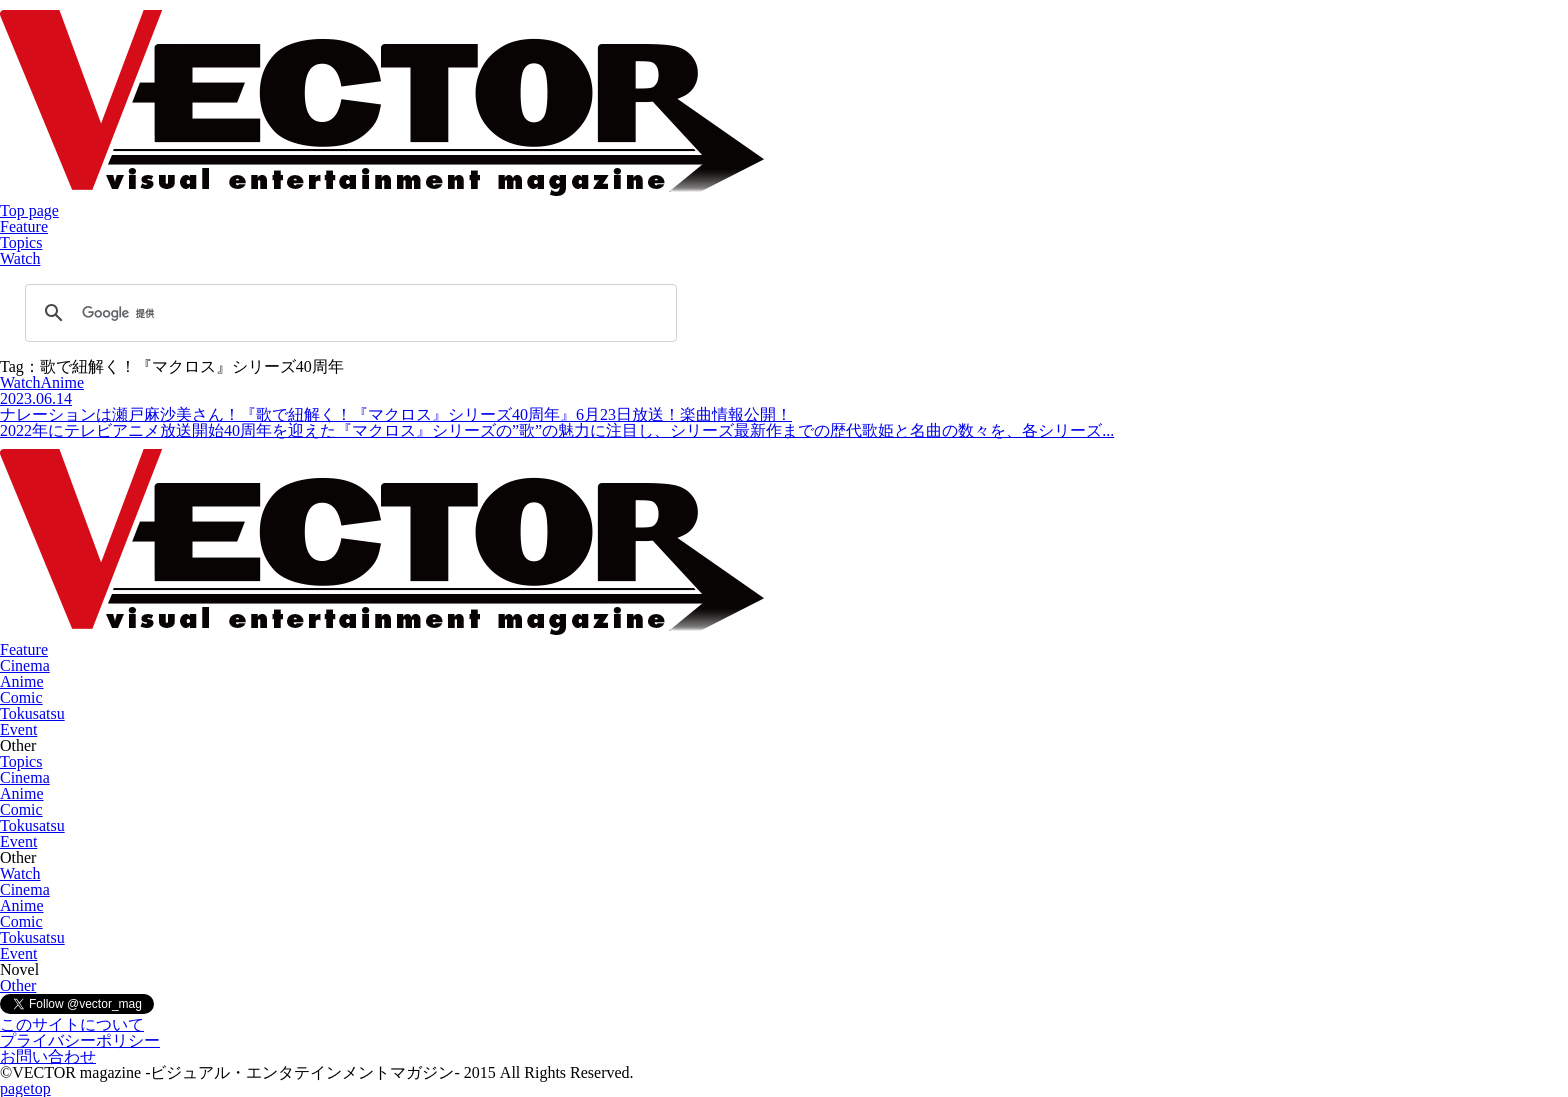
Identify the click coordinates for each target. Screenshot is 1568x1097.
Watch (20, 258)
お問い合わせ (48, 1056)
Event (18, 729)
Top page (29, 210)
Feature (24, 226)
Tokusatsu (32, 713)
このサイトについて (72, 1024)
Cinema (25, 665)
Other (18, 985)
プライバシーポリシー (80, 1040)
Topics (21, 242)
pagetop (25, 1088)
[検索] (348, 313)
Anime (22, 681)
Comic (21, 697)
